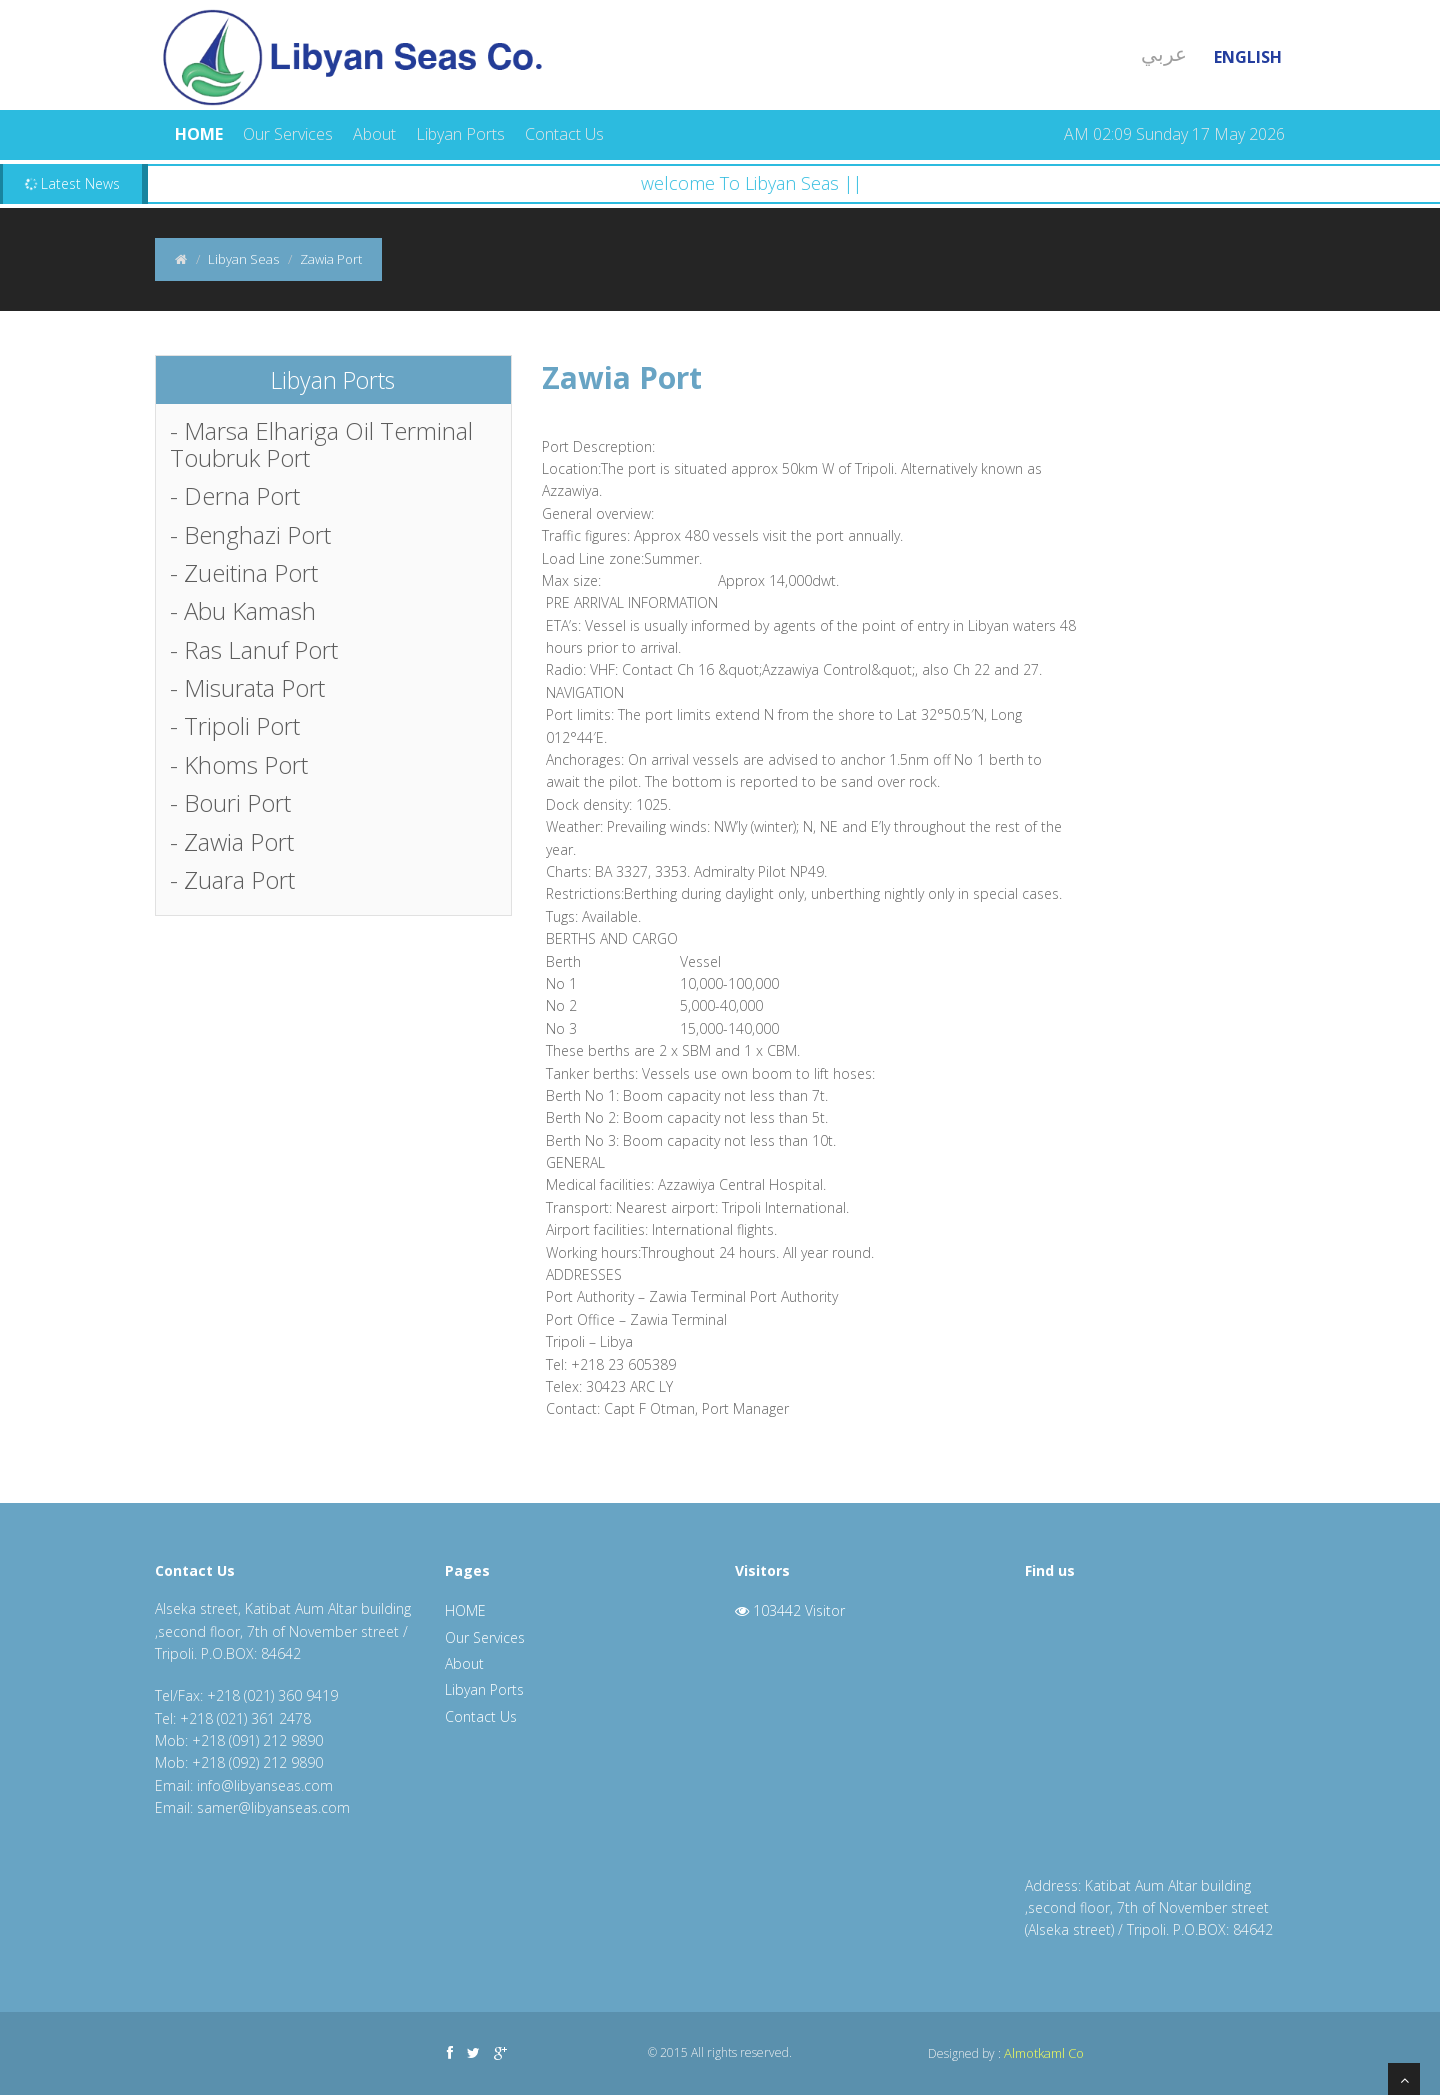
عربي (1164, 53)
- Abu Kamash (243, 610)
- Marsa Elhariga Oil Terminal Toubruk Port (321, 443)
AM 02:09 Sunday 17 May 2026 (1174, 134)
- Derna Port (235, 495)
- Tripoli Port (235, 725)
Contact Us (564, 134)
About (374, 134)
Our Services (288, 134)
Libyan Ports (460, 134)
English (1248, 57)
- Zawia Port (232, 841)
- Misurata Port (247, 687)
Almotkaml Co (1044, 2053)
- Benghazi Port (250, 534)
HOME (199, 134)
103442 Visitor (790, 1610)
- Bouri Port (230, 802)
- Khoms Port (239, 764)
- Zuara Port (232, 879)
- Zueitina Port (244, 572)
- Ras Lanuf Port (254, 649)
